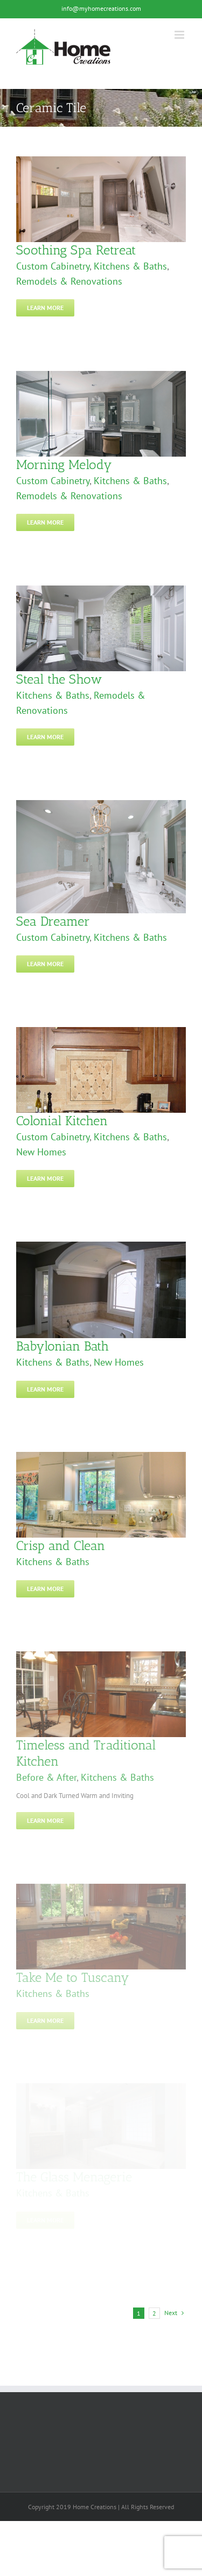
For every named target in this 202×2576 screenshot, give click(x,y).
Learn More (45, 308)
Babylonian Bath (62, 1346)
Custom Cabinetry (52, 266)
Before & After (46, 1777)
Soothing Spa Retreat (76, 250)
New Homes (41, 1152)
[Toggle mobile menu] (180, 34)
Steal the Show (59, 679)
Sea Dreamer (53, 921)
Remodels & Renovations (69, 281)
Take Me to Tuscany (72, 1977)
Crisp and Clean (60, 1545)
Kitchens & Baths (130, 266)
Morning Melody (64, 464)
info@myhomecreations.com (101, 8)
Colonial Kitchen (62, 1120)
